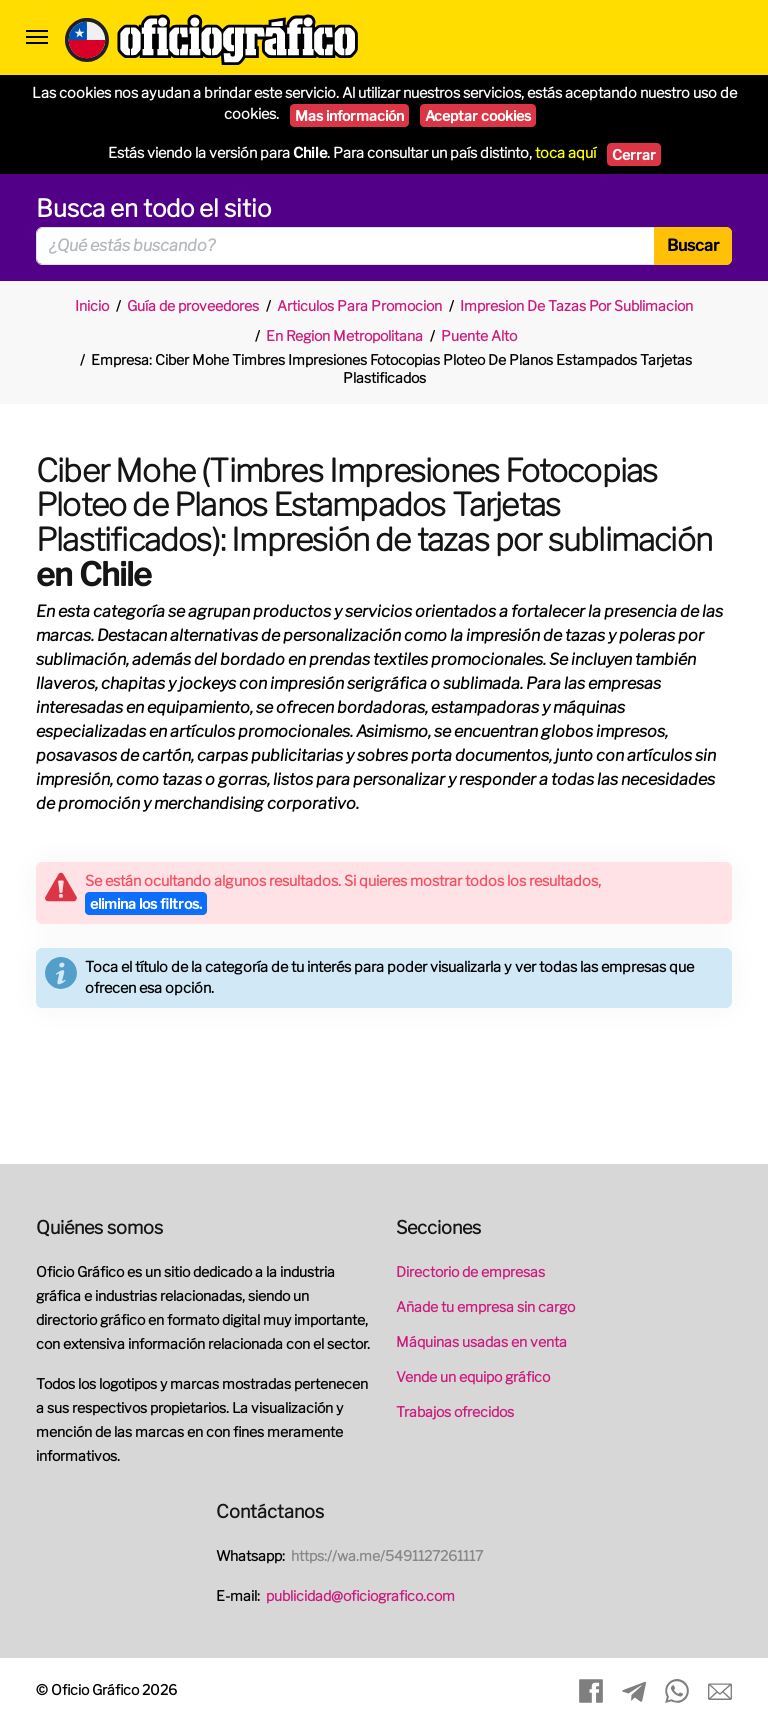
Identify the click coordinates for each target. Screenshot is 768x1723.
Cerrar (634, 154)
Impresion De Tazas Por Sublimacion (576, 305)
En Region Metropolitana (344, 335)
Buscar (693, 245)
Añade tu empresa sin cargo (485, 1306)
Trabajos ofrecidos (455, 1411)
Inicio (92, 305)
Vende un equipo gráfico (473, 1376)
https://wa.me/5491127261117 (387, 1555)
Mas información (349, 115)
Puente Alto (479, 335)
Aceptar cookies (478, 115)
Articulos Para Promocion (359, 305)
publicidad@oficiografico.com (360, 1595)
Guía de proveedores (193, 305)
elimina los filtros (146, 903)
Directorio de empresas (470, 1271)
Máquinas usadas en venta (481, 1341)
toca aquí (565, 153)
